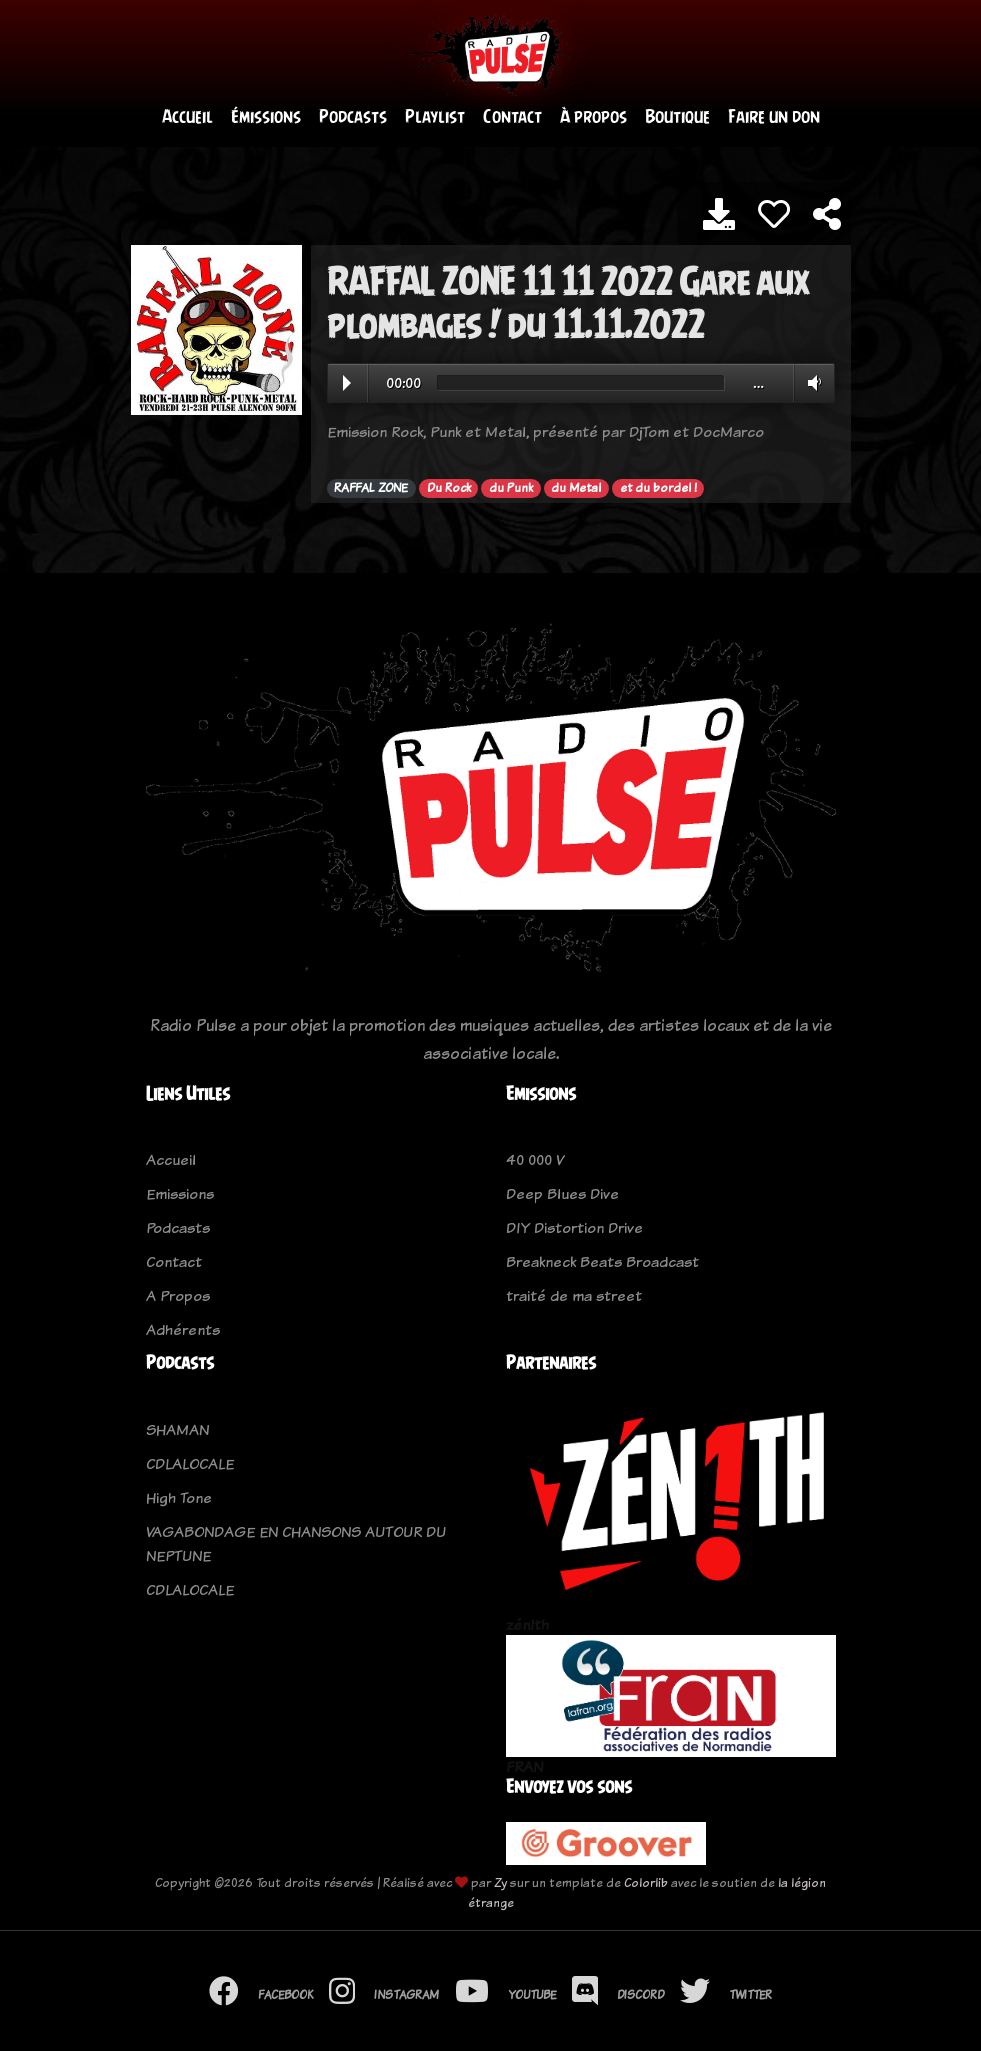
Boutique (677, 116)
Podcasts (353, 116)
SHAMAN (177, 1429)
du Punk (511, 488)
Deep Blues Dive (562, 1193)
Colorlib (646, 1882)
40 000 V (535, 1159)
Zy (500, 1882)
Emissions (180, 1193)
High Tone (179, 1497)
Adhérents (183, 1329)
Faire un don (774, 116)
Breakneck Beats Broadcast (602, 1261)
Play (347, 383)
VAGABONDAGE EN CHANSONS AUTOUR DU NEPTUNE (296, 1543)
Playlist (435, 116)
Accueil (187, 116)
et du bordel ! (658, 488)
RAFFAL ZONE (371, 488)
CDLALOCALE (190, 1463)
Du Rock (449, 488)
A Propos (178, 1295)
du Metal (576, 488)
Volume (810, 383)
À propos (593, 116)
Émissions (266, 116)
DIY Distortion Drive (574, 1227)
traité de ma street (574, 1295)
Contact (512, 116)
